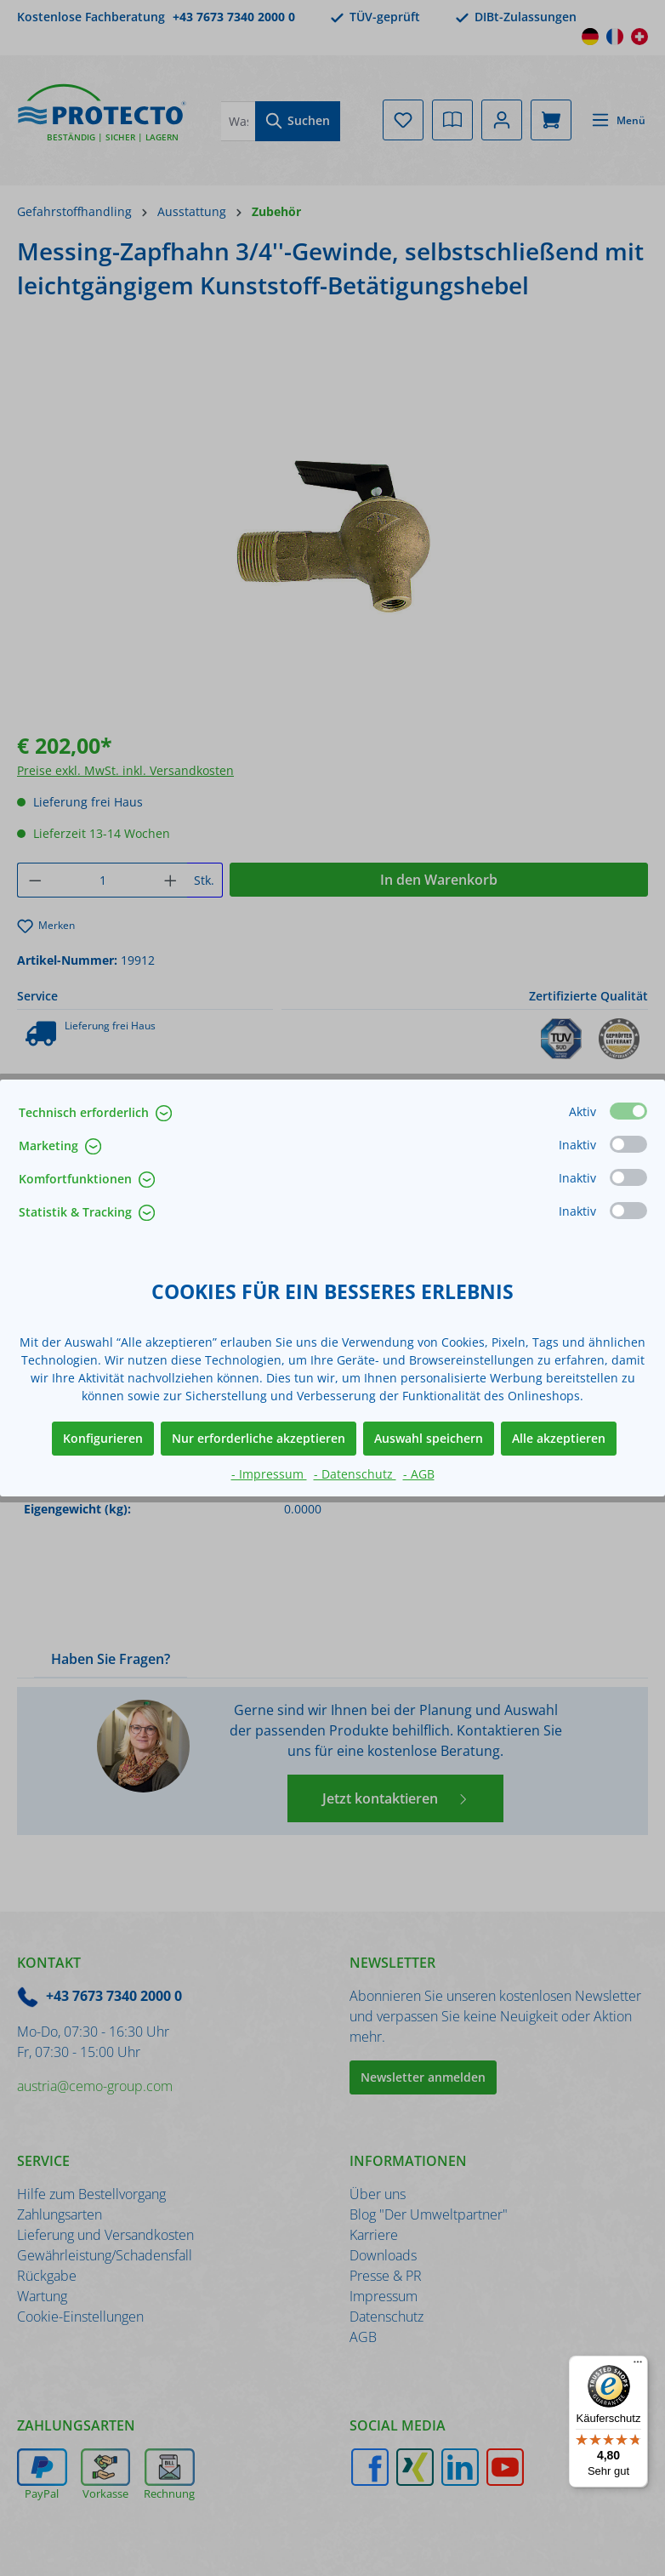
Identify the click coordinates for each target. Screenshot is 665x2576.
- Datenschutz (355, 1474)
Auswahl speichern (428, 1438)
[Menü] (638, 2366)
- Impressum (269, 1474)
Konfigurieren (103, 1438)
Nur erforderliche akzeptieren (258, 1438)
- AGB (419, 1474)
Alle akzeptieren (558, 1438)
